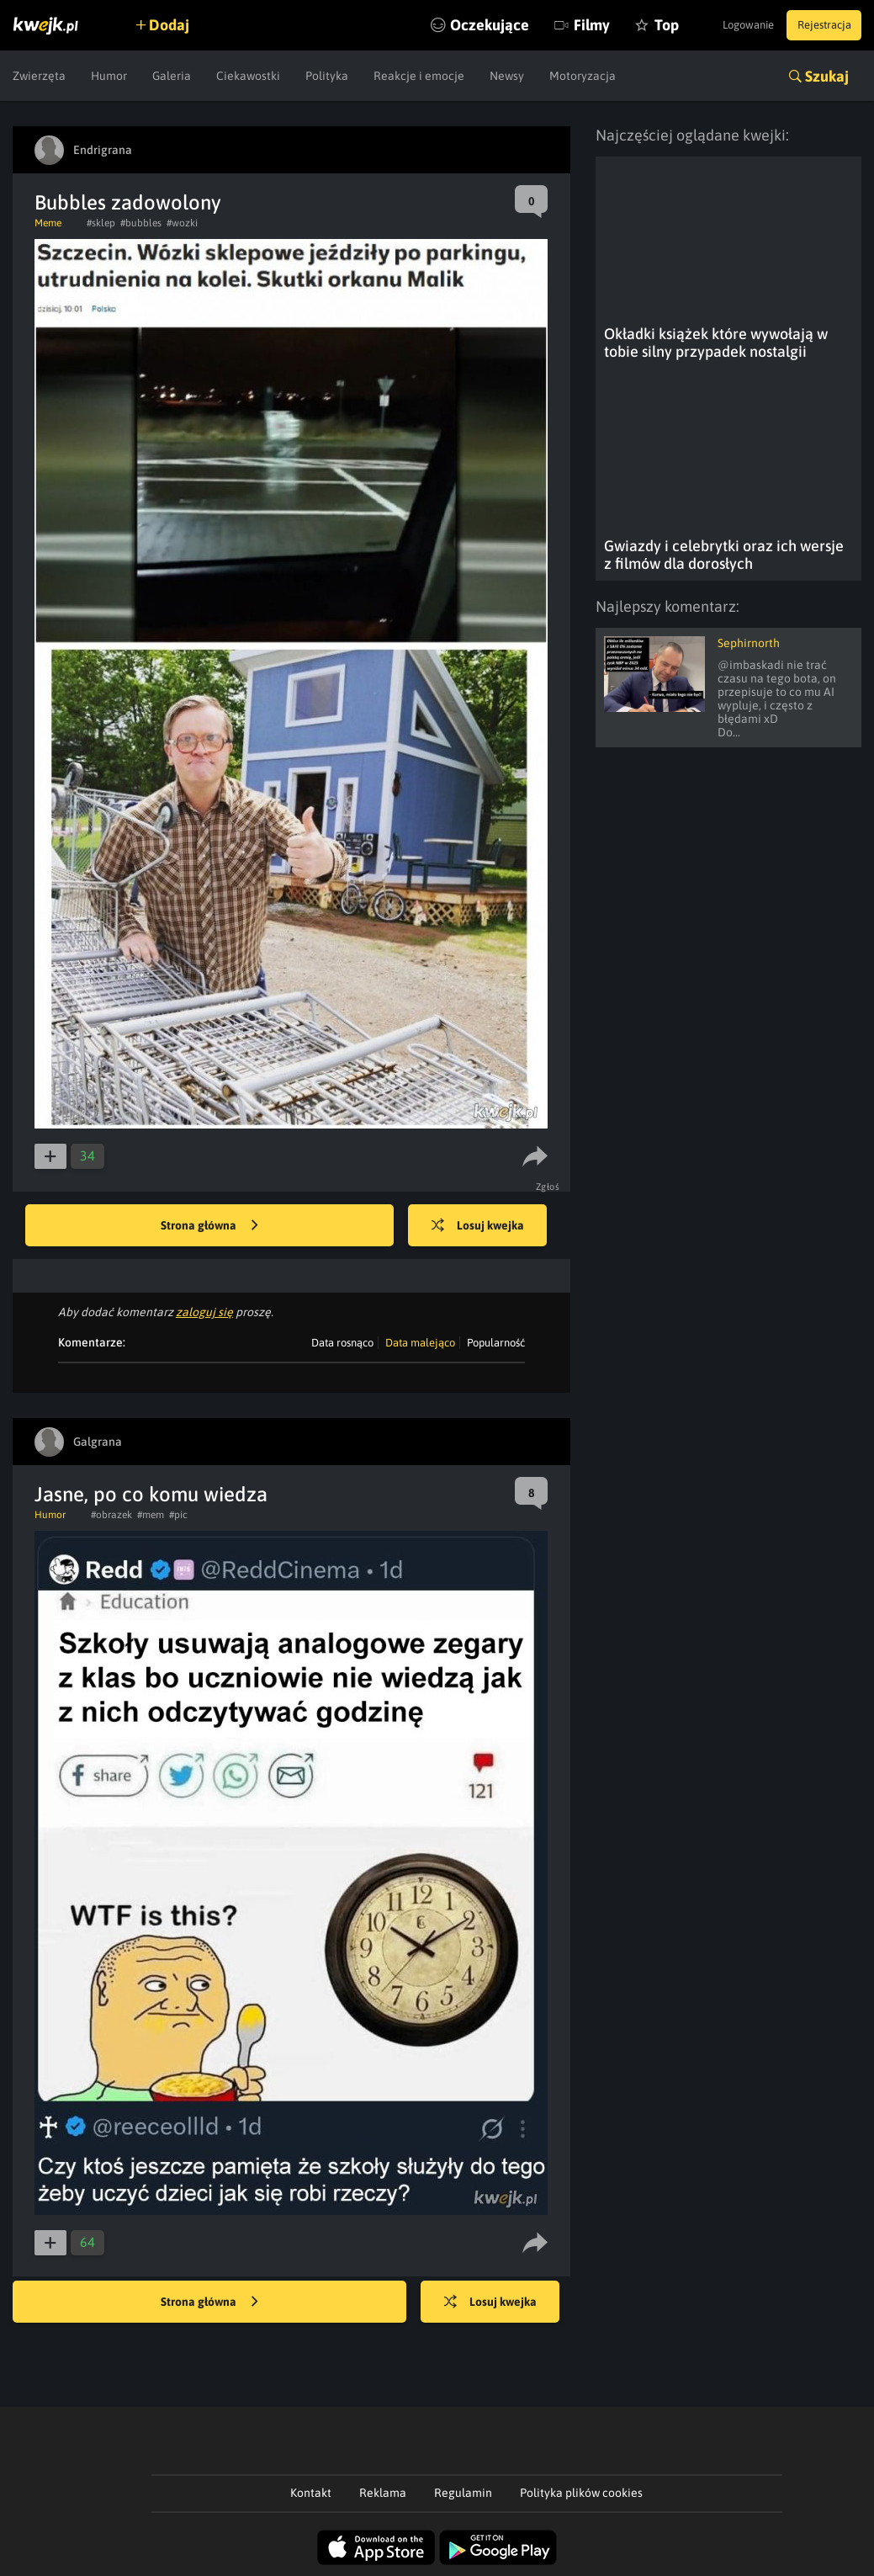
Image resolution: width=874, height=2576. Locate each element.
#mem (150, 1515)
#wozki (182, 223)
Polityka (326, 75)
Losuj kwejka (488, 1226)
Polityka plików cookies (581, 2492)
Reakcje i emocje (418, 75)
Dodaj (178, 25)
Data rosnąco (342, 1342)
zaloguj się (204, 1312)
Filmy (554, 25)
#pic (178, 1515)
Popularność (496, 1342)
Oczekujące (451, 25)
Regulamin (463, 2492)
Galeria (171, 75)
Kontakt (310, 2492)
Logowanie (730, 25)
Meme (47, 223)
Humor (109, 75)
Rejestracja (818, 25)
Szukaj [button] (827, 76)
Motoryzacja (582, 75)
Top (629, 25)
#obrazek (111, 1515)
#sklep (101, 223)
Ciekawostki (248, 75)
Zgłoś (550, 1187)
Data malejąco (420, 1342)
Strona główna (209, 1226)
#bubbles (141, 223)
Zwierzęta (39, 75)
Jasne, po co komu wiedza (150, 1494)
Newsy (507, 75)
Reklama (382, 2492)
